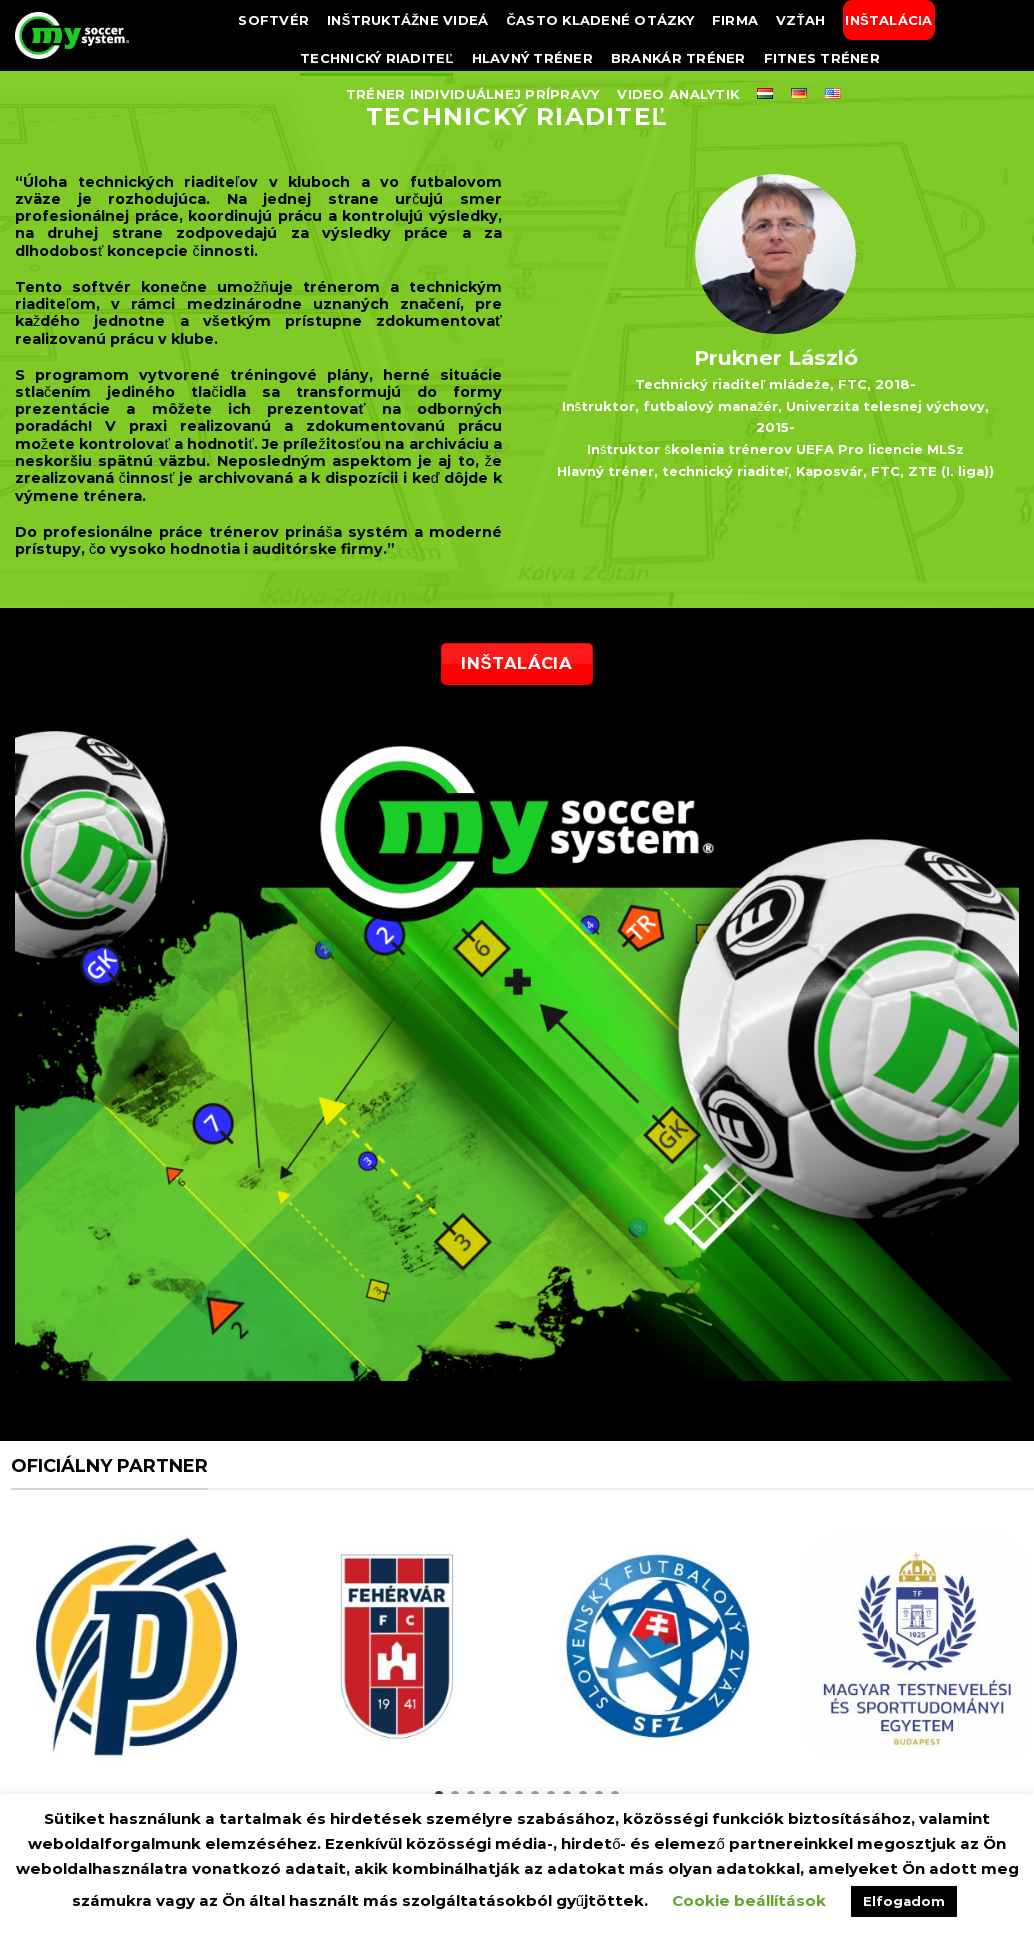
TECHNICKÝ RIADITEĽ (377, 58)
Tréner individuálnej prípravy (473, 94)
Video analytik (678, 94)
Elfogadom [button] (904, 1901)
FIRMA (735, 20)
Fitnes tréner (822, 58)
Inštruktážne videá (407, 20)
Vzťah (800, 20)
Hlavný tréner (532, 58)
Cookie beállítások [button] (749, 1900)
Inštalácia (888, 20)
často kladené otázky (600, 20)
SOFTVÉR (273, 20)
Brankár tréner (678, 58)
